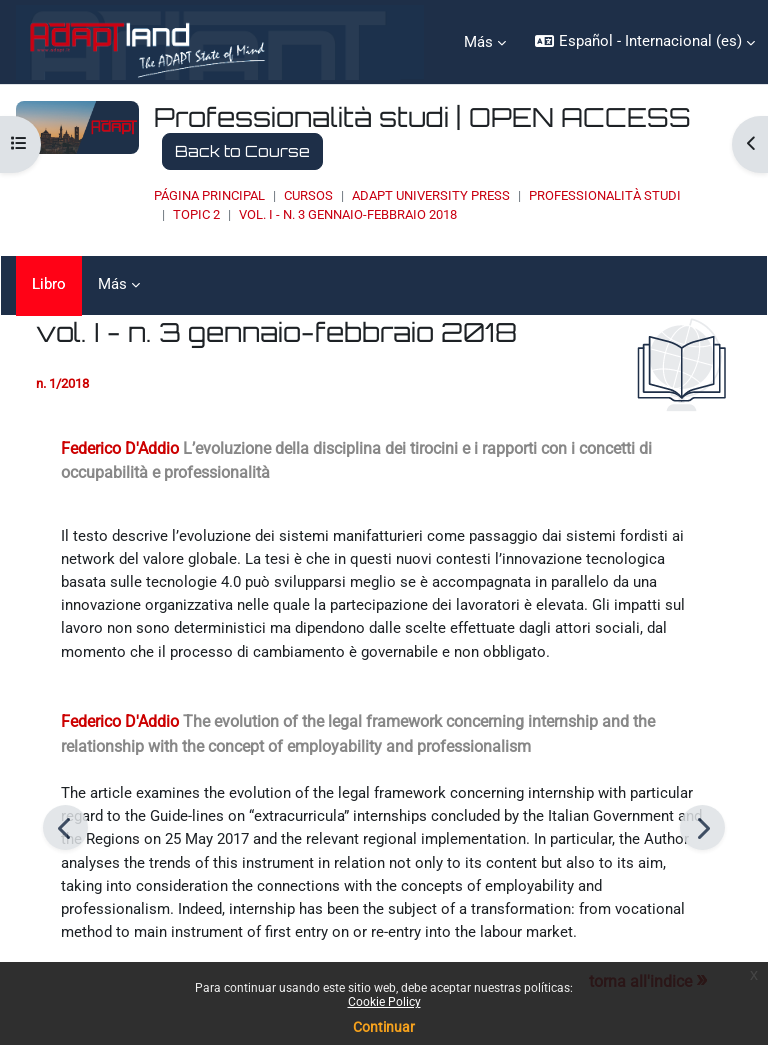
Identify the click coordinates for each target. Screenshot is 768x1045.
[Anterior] (65, 827)
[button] (644, 42)
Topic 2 (196, 214)
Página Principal (209, 195)
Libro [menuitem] (49, 284)
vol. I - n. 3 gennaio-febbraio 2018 (348, 214)
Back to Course (242, 151)
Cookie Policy (384, 1002)
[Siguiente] (702, 827)
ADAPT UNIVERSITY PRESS (431, 195)
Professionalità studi (605, 195)
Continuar (384, 1027)
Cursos (308, 195)
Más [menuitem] (478, 42)
